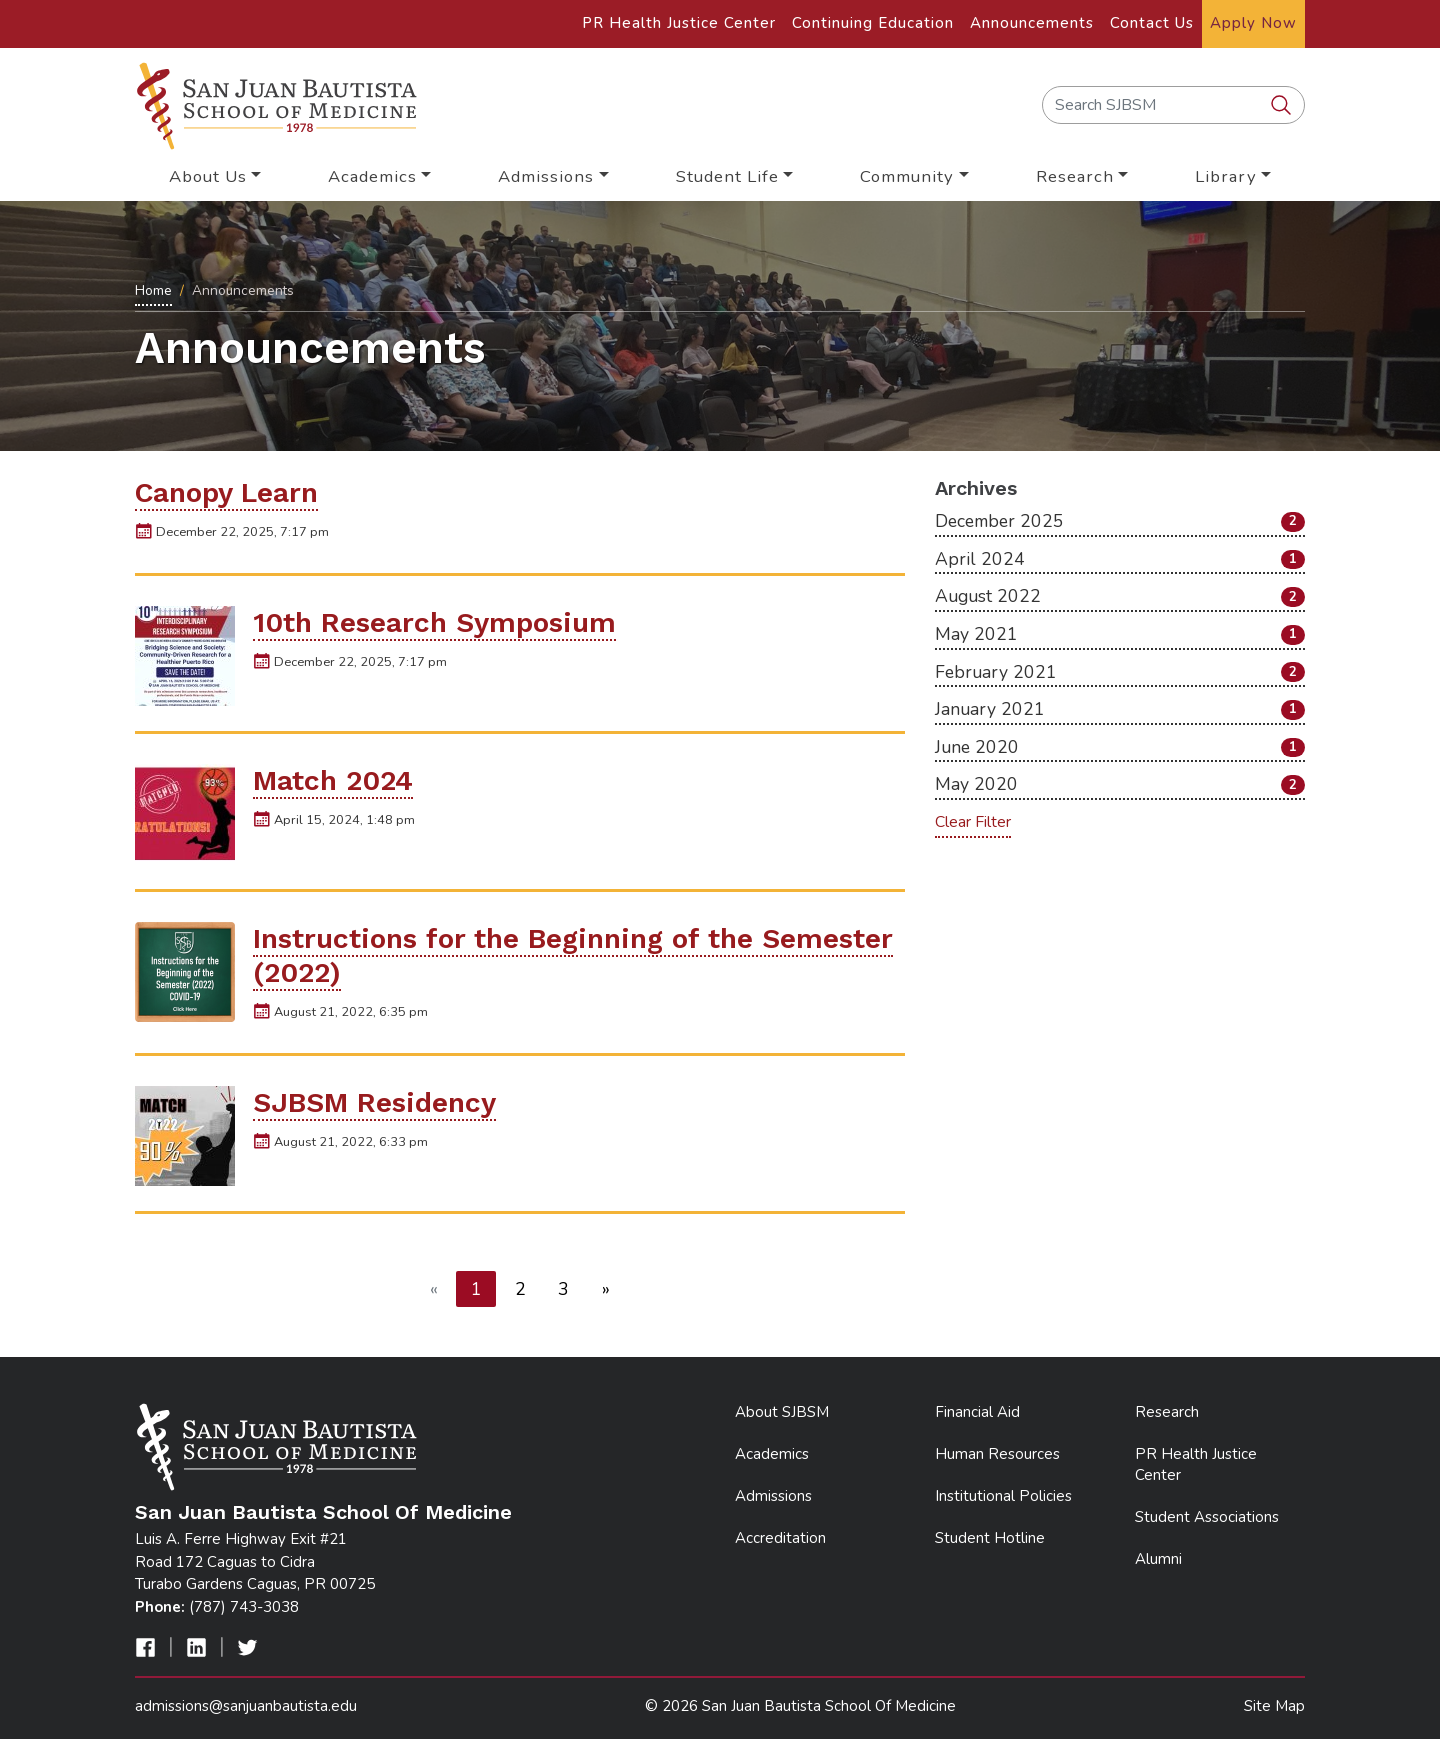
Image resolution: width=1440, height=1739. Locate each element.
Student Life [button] (727, 176)
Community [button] (907, 176)
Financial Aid (977, 1412)
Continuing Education (873, 23)
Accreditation (780, 1538)
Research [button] (1075, 176)
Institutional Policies (1003, 1496)
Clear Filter (973, 822)
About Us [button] (208, 176)
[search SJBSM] (1283, 106)
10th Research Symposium (434, 622)
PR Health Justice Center (679, 23)
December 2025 (1120, 521)
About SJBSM (782, 1412)
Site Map (1274, 1706)
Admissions (773, 1496)
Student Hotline (990, 1538)
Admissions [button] (546, 176)
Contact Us (1152, 23)
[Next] (606, 1289)
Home (153, 290)
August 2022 (1120, 596)
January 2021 (1120, 709)
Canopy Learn (226, 492)
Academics (772, 1454)
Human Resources (997, 1454)
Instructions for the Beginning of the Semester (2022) (573, 955)
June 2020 (1120, 747)
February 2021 (1120, 672)
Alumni (1158, 1559)
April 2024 (1120, 559)
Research (1167, 1412)
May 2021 (1120, 634)
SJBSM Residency (374, 1102)
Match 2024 (333, 780)
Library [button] (1226, 176)
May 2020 (1120, 784)
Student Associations (1207, 1517)
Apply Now (1253, 23)
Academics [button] (372, 176)
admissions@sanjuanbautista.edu (246, 1706)
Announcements (1032, 23)
